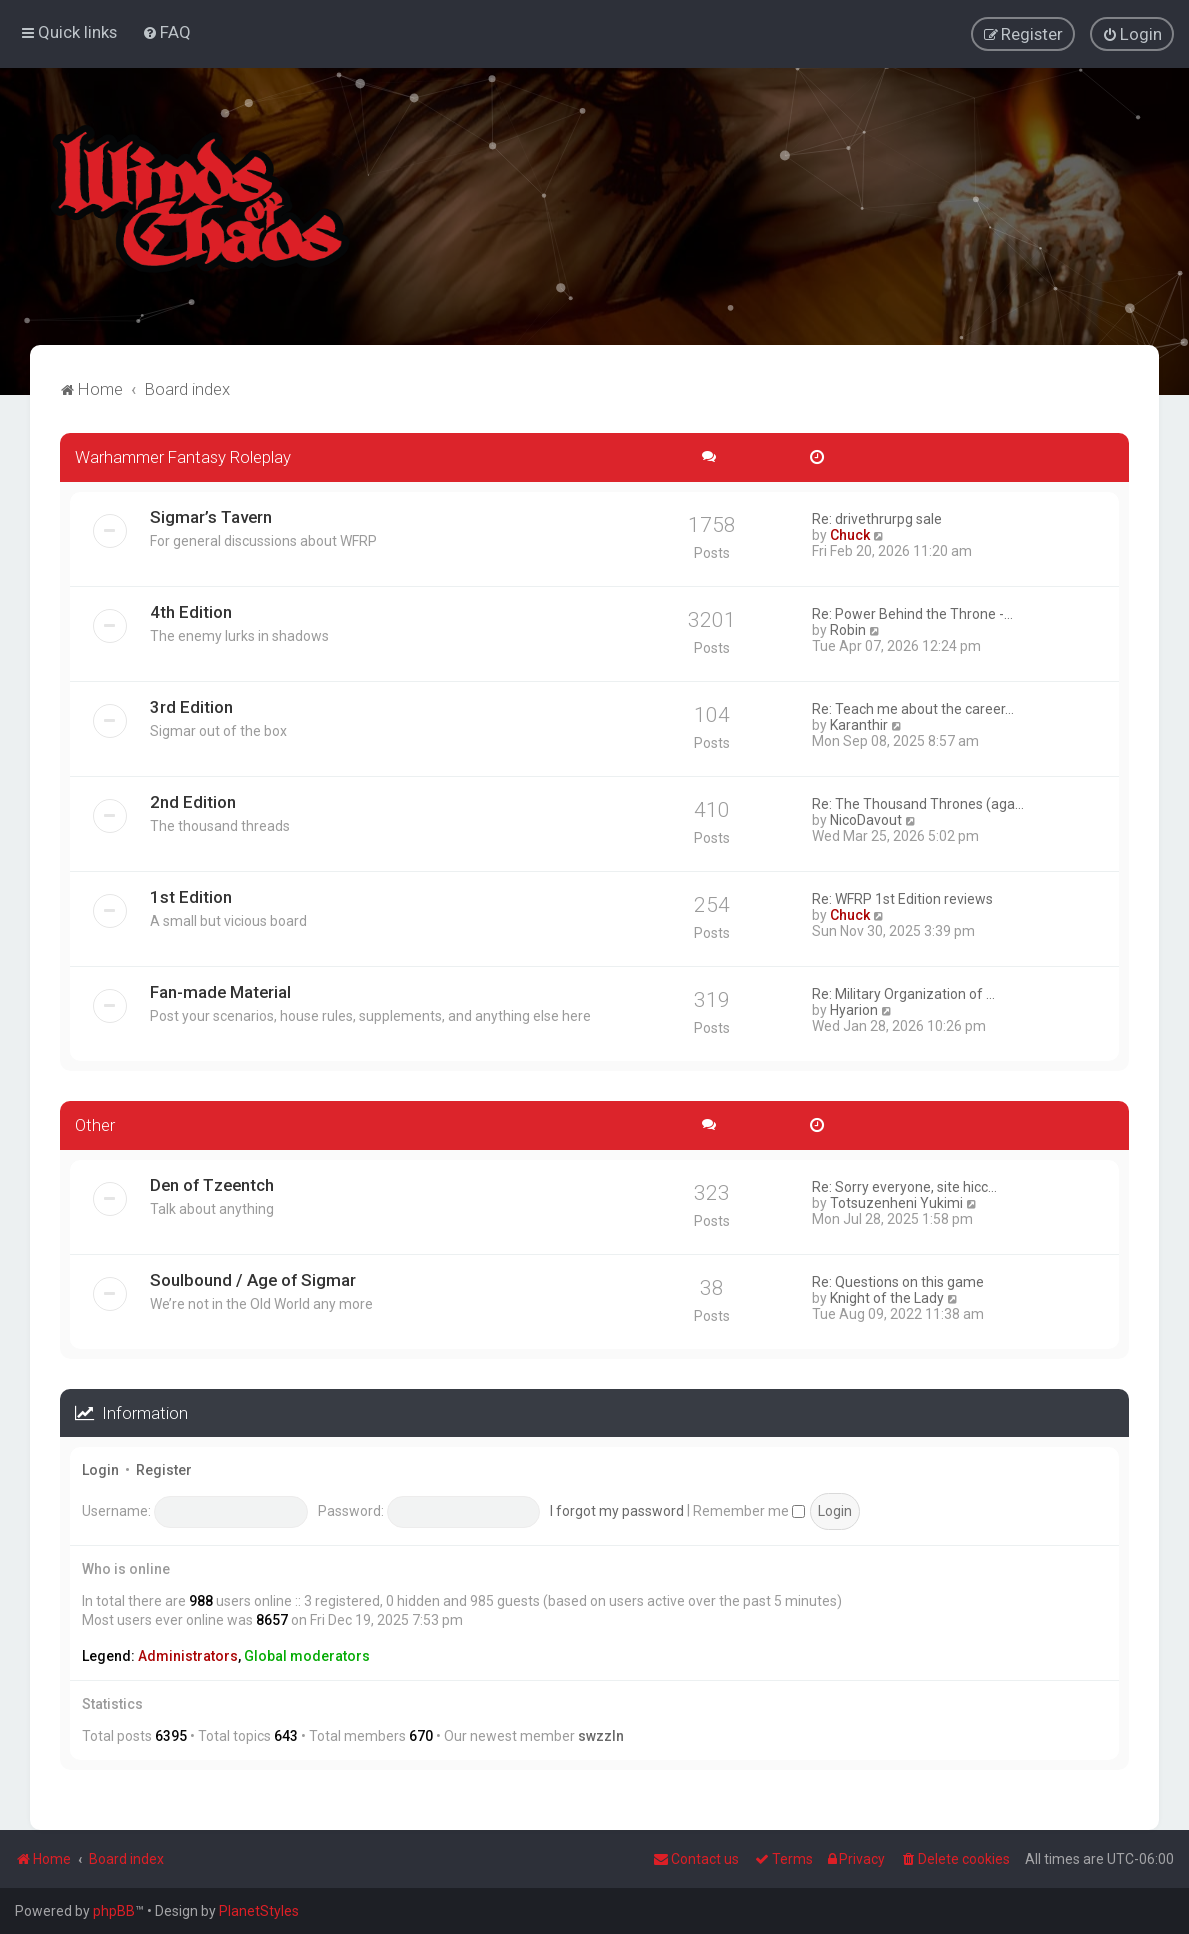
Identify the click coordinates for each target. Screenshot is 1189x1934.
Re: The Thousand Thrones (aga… (918, 802)
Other (95, 1123)
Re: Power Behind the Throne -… (912, 612)
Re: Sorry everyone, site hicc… (904, 1185)
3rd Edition (191, 705)
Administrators (188, 1654)
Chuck (850, 533)
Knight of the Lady (887, 1296)
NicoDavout (866, 818)
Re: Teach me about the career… (913, 707)
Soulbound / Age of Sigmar (253, 1278)
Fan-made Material (220, 990)
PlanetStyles (259, 1911)
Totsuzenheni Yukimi (896, 1201)
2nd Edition (193, 800)
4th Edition (191, 610)
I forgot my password (617, 1509)
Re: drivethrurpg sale (877, 517)
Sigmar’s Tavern (211, 515)
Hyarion (854, 1008)
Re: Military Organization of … (903, 992)
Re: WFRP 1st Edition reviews (902, 897)
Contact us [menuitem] (696, 1859)
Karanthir (859, 723)
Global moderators (307, 1654)
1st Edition (191, 895)
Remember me (749, 1509)
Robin (848, 628)
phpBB (114, 1911)
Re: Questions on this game (898, 1280)
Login (100, 1469)
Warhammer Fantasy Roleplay (183, 455)
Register (164, 1469)
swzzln (601, 1735)
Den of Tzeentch (212, 1183)
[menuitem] (166, 32)
